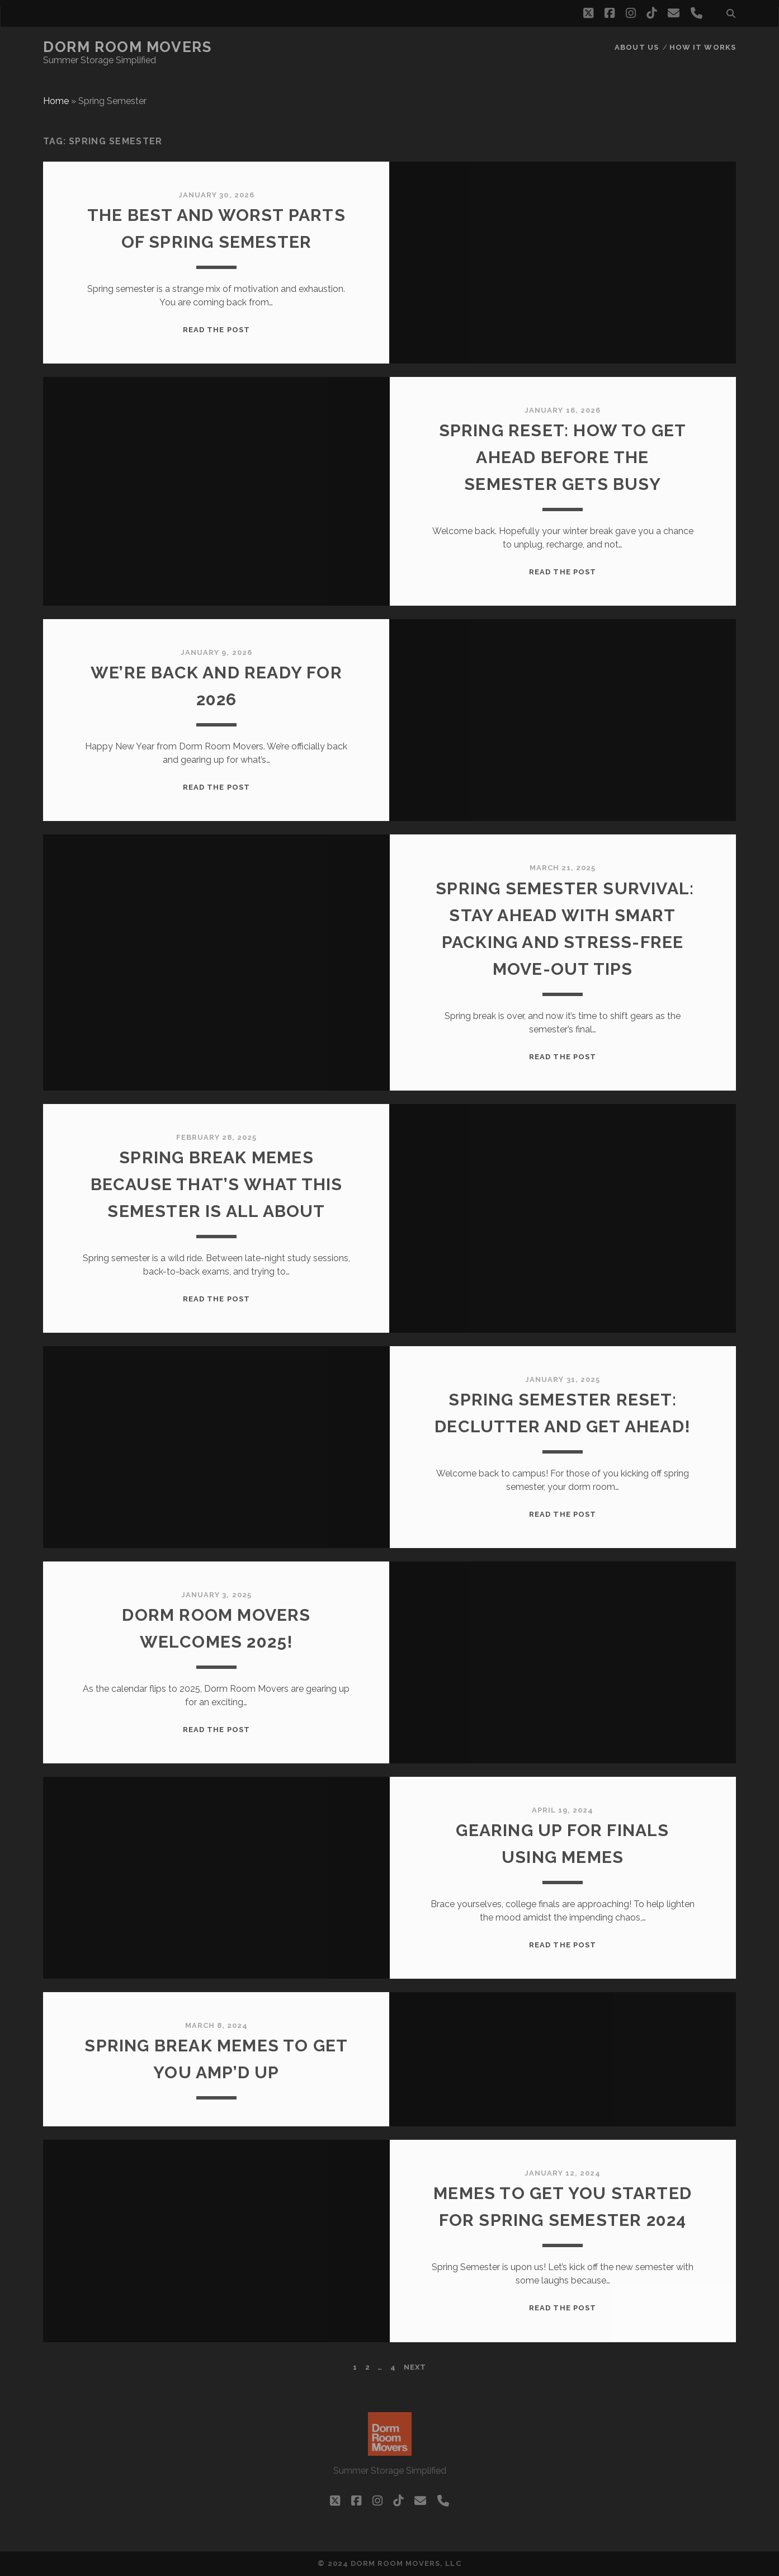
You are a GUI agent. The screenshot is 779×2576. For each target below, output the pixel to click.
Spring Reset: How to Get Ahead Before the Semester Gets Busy (563, 457)
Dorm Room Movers (127, 47)
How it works (702, 47)
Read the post (216, 329)
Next (415, 2367)
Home (56, 101)
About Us (636, 47)
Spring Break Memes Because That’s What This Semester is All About (217, 1184)
